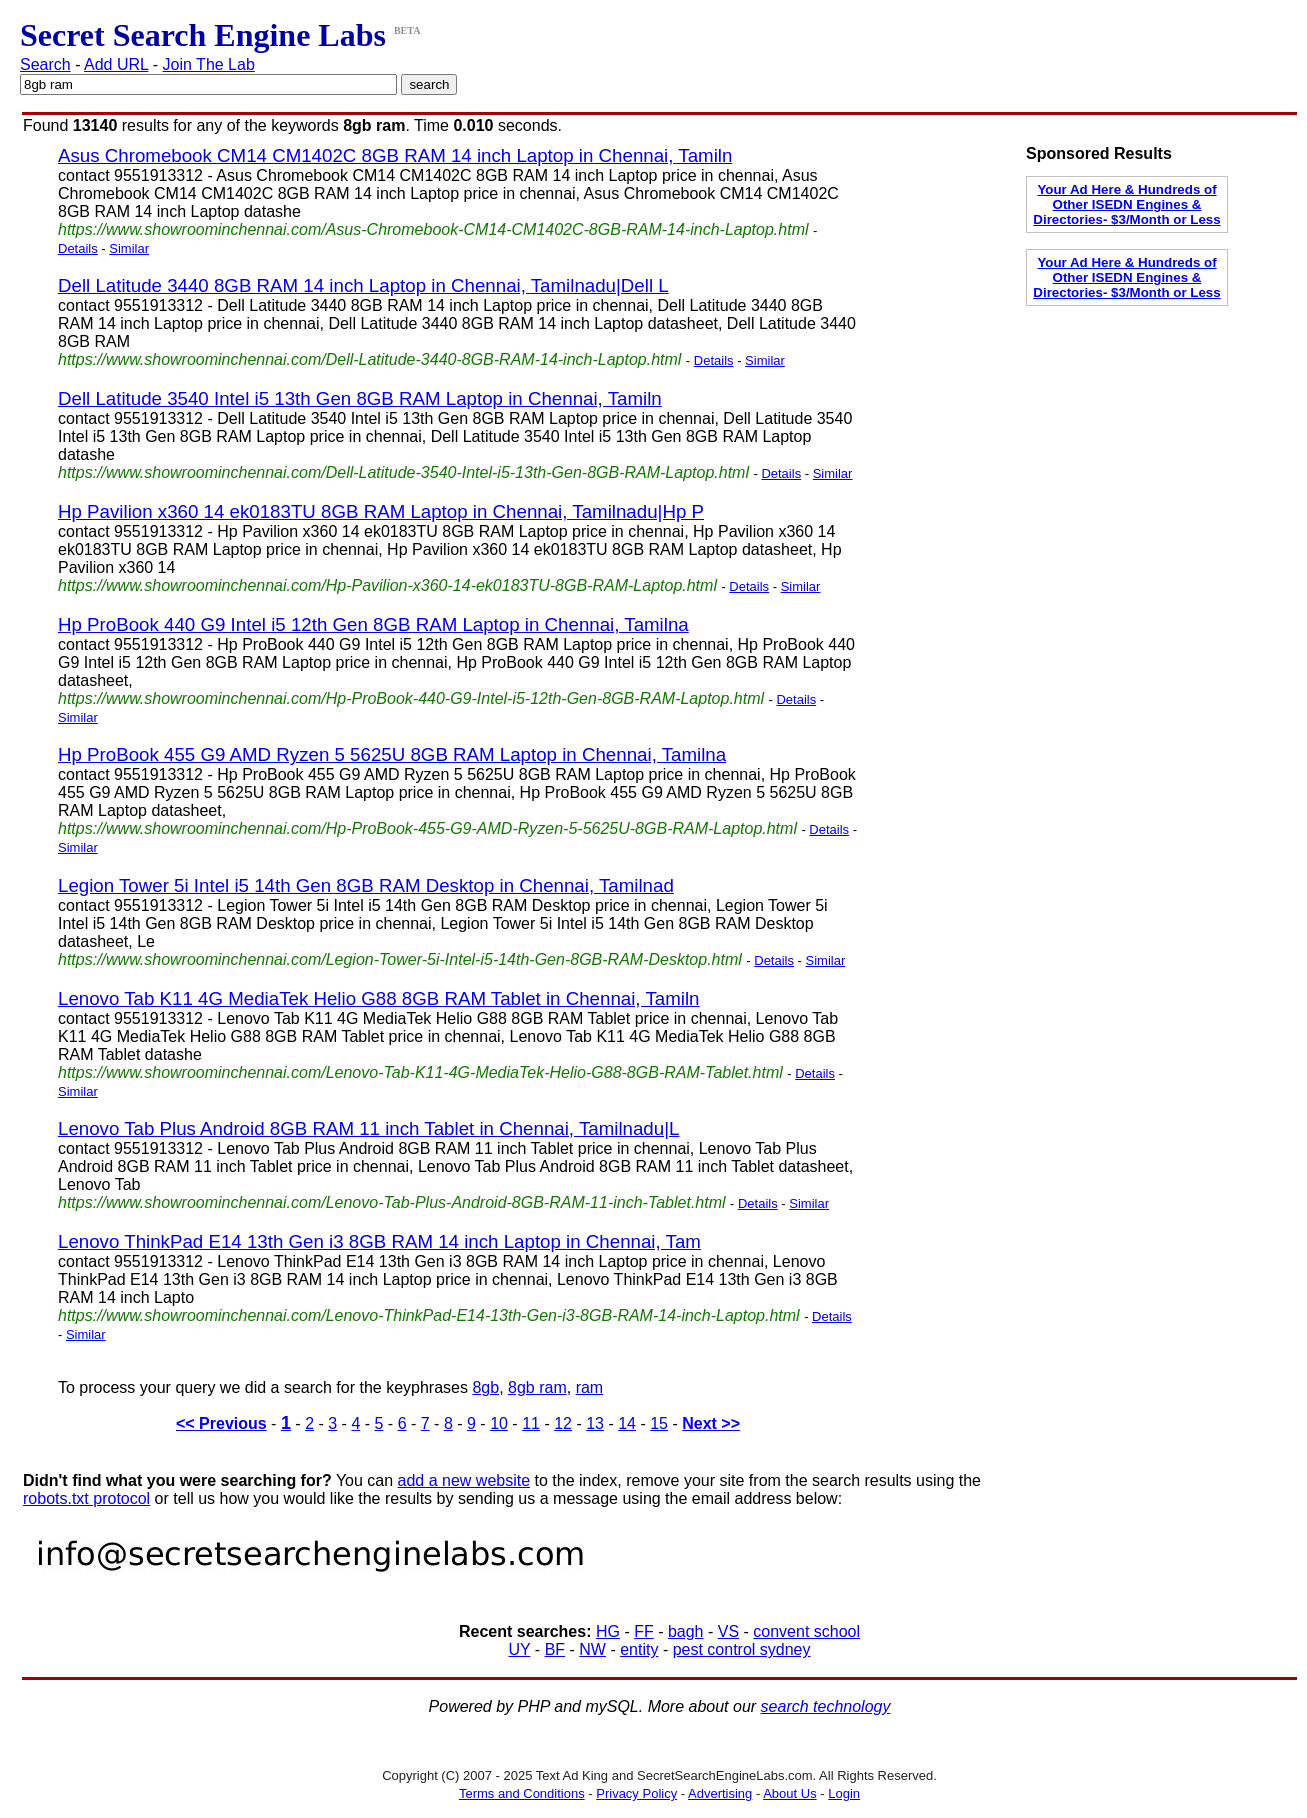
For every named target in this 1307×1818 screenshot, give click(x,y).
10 (499, 1423)
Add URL (116, 64)
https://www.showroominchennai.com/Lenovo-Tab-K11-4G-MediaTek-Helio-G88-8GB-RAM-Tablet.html (420, 1072)
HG (608, 1631)
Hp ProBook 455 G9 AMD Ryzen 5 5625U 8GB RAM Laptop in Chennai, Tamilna (392, 754)
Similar (129, 248)
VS (728, 1631)
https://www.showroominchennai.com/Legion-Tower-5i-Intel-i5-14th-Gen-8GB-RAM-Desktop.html (400, 959)
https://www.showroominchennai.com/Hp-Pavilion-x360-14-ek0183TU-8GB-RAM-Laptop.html (387, 585)
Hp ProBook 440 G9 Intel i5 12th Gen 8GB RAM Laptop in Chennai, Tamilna (373, 624)
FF (644, 1631)
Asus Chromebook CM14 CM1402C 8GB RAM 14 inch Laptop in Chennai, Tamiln (395, 155)
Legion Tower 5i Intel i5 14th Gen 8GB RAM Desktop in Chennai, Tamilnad (366, 885)
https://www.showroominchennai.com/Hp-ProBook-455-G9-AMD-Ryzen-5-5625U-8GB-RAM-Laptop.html (427, 828)
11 (531, 1423)
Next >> (711, 1423)
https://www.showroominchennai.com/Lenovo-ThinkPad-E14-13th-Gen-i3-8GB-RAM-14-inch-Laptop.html (429, 1315)
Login (844, 1793)
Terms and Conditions (522, 1793)
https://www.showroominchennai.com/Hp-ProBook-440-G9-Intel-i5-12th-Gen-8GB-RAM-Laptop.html (411, 698)
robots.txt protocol (86, 1498)
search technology (826, 1706)
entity (639, 1649)
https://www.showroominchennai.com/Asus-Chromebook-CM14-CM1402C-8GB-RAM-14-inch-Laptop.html (433, 229)
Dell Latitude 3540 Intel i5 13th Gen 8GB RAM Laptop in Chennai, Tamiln (360, 398)
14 (627, 1423)
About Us (789, 1793)
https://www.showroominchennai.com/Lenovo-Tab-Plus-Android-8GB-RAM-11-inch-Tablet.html (392, 1202)
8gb (485, 1387)
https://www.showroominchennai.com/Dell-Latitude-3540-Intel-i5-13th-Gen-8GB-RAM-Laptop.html (403, 472)
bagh (686, 1631)
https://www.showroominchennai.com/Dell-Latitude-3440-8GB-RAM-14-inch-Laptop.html (369, 359)
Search (45, 64)
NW (592, 1649)
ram (590, 1387)
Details (78, 248)
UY (519, 1649)
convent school (806, 1631)
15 (659, 1423)
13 (595, 1423)
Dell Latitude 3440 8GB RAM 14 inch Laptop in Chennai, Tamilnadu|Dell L (363, 285)
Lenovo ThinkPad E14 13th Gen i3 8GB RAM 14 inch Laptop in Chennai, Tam (379, 1241)
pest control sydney (742, 1649)
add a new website (464, 1480)
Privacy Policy (636, 1793)
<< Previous (221, 1423)
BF (555, 1649)
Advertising (720, 1793)
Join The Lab (209, 64)
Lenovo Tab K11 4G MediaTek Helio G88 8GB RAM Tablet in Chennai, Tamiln (378, 998)
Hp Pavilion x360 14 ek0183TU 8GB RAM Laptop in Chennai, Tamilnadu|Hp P (381, 511)
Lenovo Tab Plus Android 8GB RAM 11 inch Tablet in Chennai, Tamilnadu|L (368, 1128)
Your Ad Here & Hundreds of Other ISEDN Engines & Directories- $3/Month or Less (1126, 204)
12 (563, 1423)
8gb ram (537, 1387)
